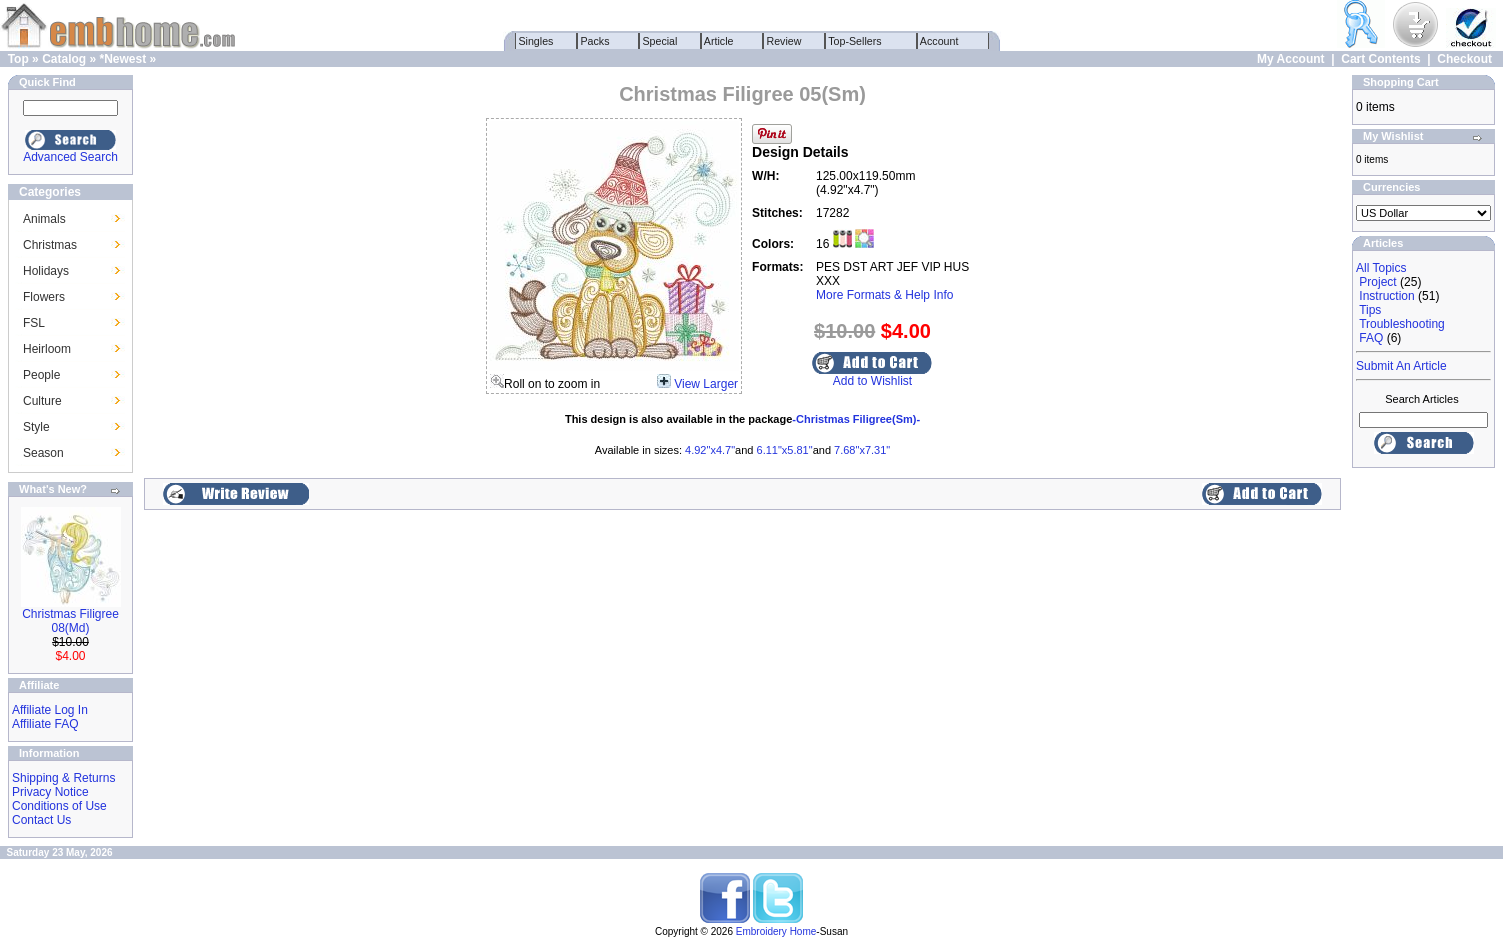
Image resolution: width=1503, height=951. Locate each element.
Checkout (1464, 59)
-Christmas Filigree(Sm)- (856, 419)
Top (18, 59)
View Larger (706, 384)
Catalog (64, 59)
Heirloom (47, 349)
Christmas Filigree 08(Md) (70, 621)
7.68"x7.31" (862, 450)
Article (719, 41)
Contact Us (41, 820)
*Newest (122, 59)
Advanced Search (70, 157)
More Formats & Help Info (884, 295)
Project (1377, 282)
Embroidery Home (776, 931)
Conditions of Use (59, 806)
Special (660, 41)
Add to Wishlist (872, 381)
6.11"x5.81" (785, 450)
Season (43, 453)
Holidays (46, 271)
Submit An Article (1401, 366)
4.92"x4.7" (710, 450)
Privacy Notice (50, 792)
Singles (536, 41)
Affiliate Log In (50, 710)
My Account (1291, 59)
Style (36, 427)
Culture (42, 401)
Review (784, 41)
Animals (44, 219)
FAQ (1371, 338)
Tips (1370, 310)
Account (940, 41)
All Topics (1381, 268)
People (41, 375)
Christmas (50, 245)
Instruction (1386, 296)
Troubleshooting (1402, 324)
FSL (34, 323)
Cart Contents (1380, 59)
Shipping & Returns (63, 778)
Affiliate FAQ (45, 724)
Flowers (44, 297)
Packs (595, 41)
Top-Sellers (855, 41)
